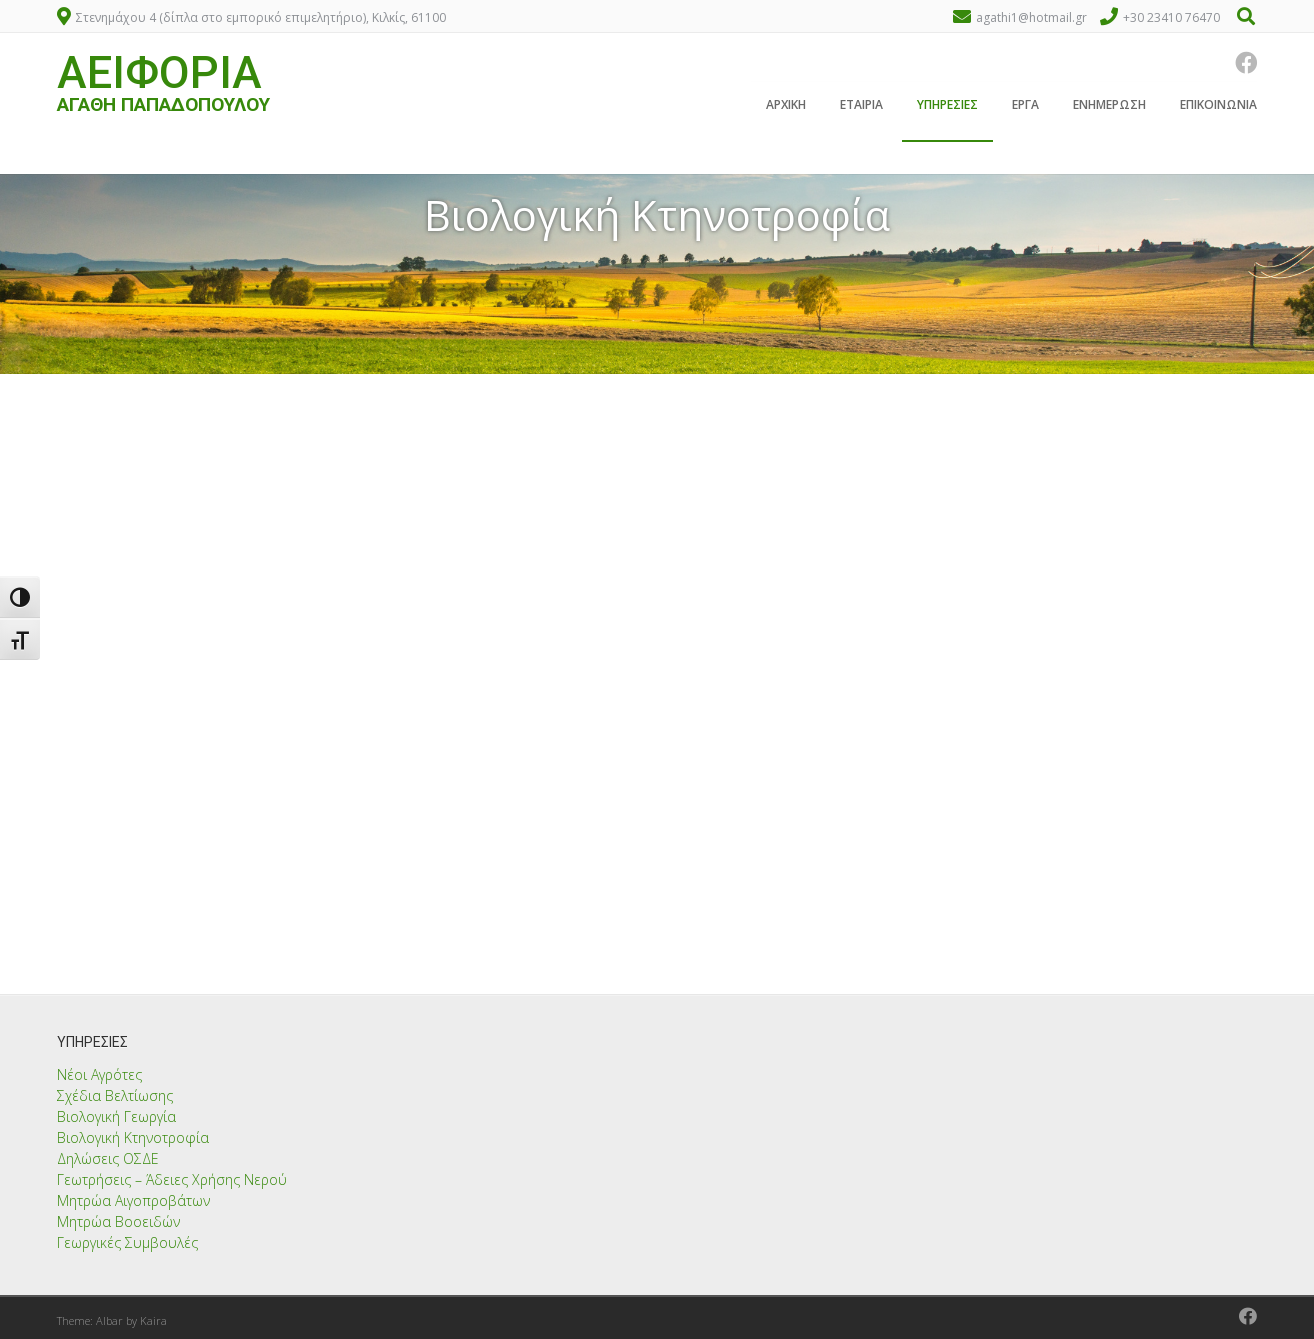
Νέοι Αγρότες (99, 1074)
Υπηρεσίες (947, 108)
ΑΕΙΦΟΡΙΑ (159, 75)
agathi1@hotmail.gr (1031, 17)
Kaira (153, 1320)
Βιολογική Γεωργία (116, 1116)
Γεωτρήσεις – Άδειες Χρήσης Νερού (172, 1179)
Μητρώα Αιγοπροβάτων (133, 1200)
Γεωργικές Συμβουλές (127, 1242)
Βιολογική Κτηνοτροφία (133, 1137)
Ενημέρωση (1109, 108)
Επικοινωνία (1218, 108)
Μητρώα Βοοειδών (118, 1221)
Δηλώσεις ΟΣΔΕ (108, 1158)
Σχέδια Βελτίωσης (115, 1095)
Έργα (1025, 108)
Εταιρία (861, 108)
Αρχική (786, 108)
